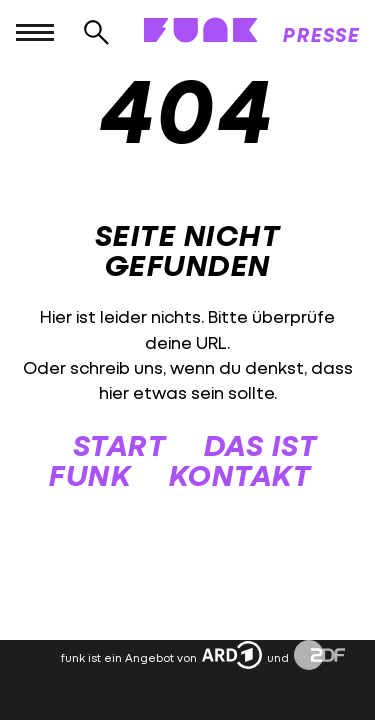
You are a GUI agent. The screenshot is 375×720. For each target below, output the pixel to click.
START (120, 444)
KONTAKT (240, 474)
